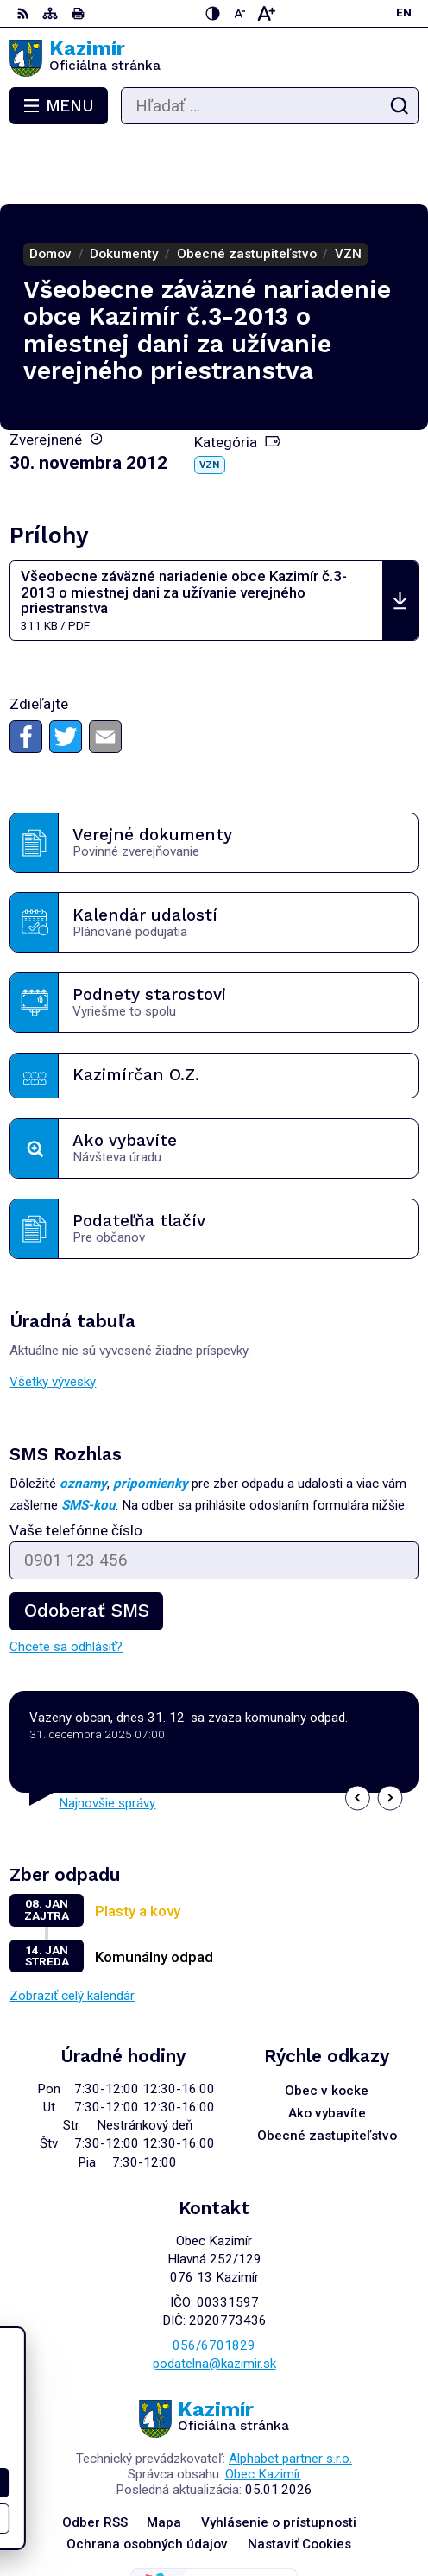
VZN (209, 399)
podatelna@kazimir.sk (214, 2298)
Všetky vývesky (52, 1316)
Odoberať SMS (86, 1545)
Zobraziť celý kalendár (72, 1930)
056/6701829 (214, 2280)
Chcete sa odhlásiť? (66, 1581)
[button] (357, 1731)
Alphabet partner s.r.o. (290, 2393)
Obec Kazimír (263, 2408)
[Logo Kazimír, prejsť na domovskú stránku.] (213, 59)
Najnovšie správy (107, 1737)
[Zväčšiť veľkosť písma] (266, 13)
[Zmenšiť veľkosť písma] (239, 13)
